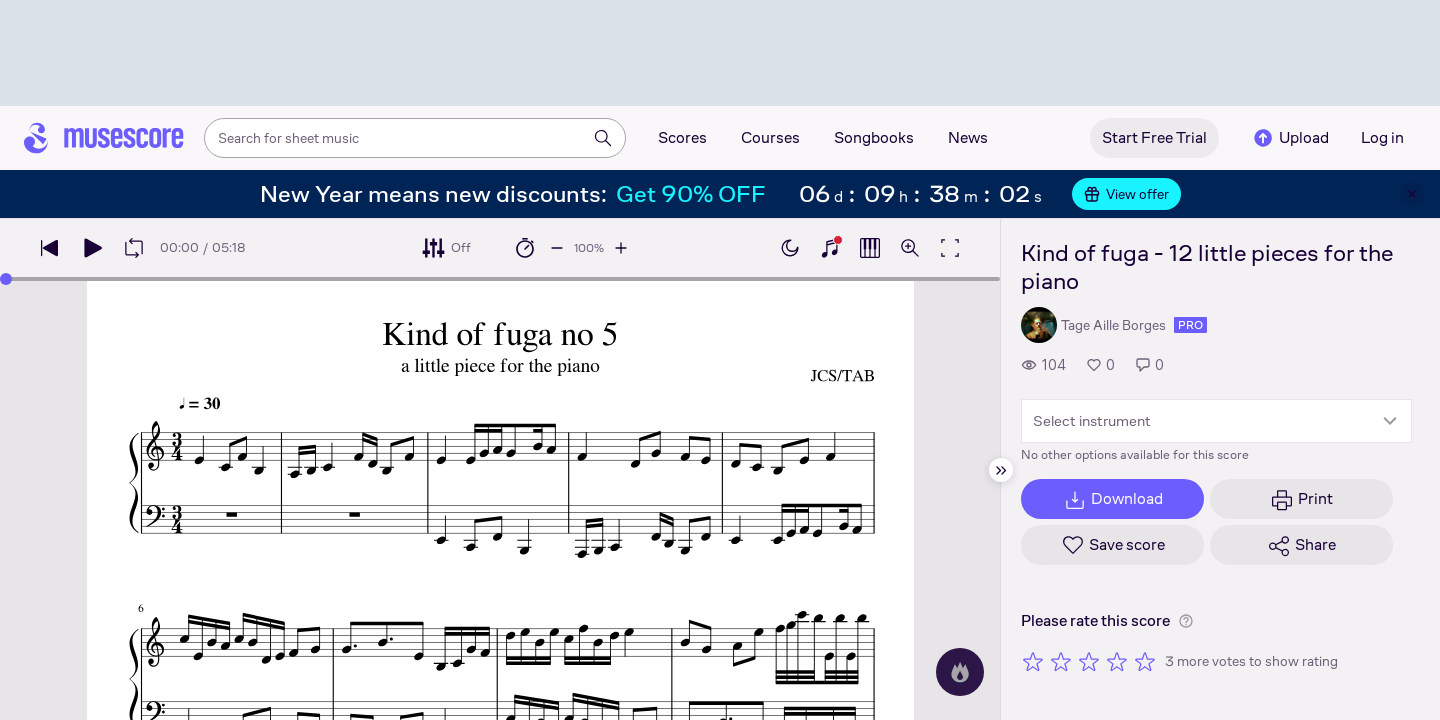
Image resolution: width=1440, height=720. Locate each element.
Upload (1290, 138)
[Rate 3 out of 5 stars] (1089, 661)
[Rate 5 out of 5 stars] (1145, 661)
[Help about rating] (1186, 621)
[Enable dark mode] (790, 248)
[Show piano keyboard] (830, 248)
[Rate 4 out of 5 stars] (1117, 661)
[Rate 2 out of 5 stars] (1061, 661)
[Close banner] (1412, 194)
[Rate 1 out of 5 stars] (1033, 661)
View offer (1126, 194)
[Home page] (104, 138)
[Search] (603, 138)
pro (1190, 325)
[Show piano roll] (870, 248)
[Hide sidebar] (1001, 470)
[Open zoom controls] (910, 248)
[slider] (6, 279)
